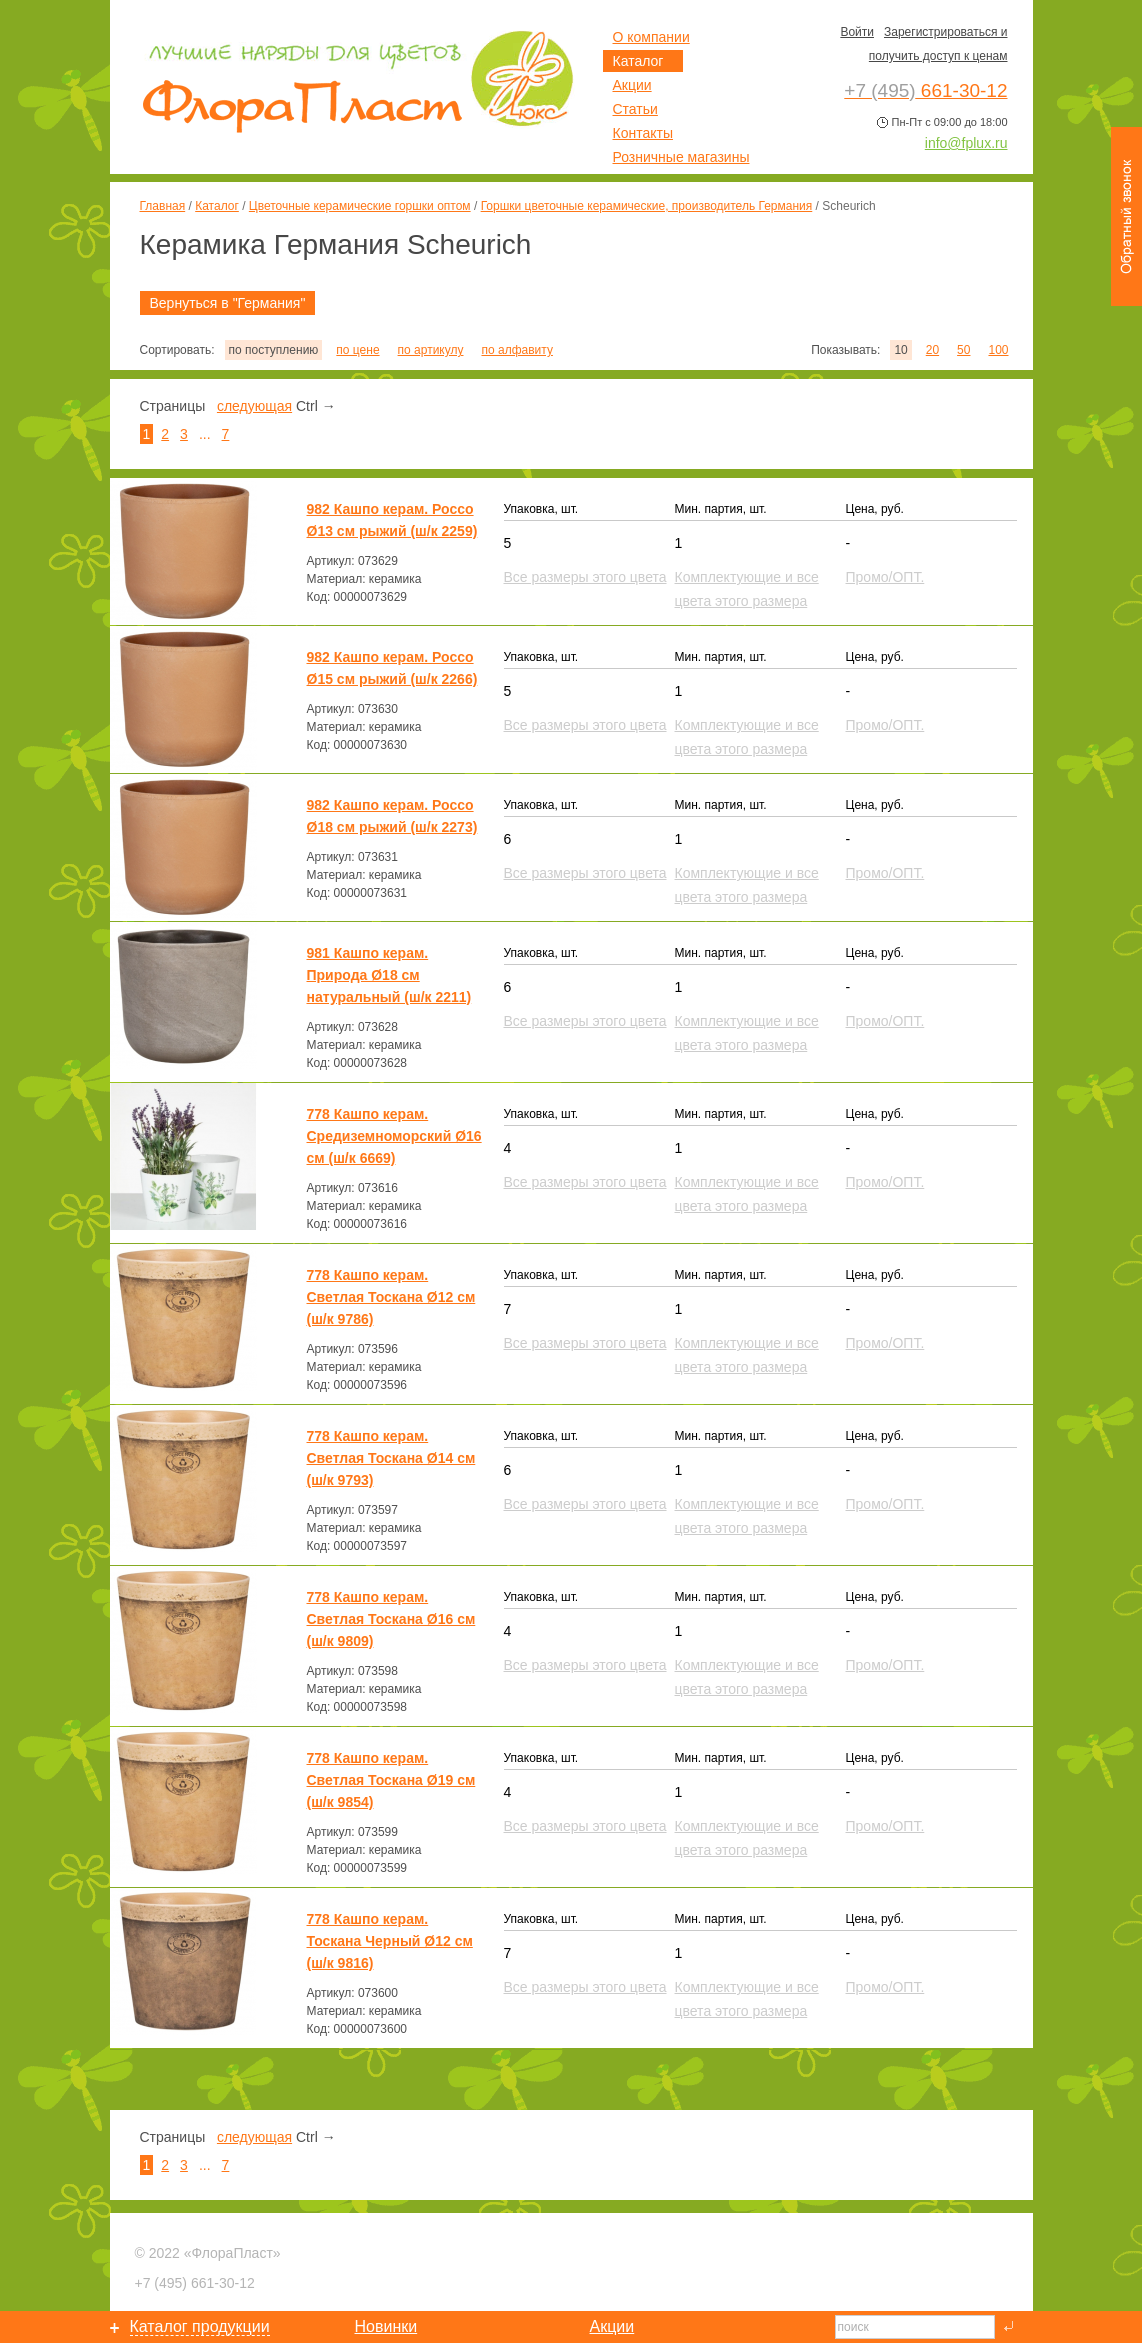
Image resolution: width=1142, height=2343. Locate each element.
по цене (357, 350)
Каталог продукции (200, 2326)
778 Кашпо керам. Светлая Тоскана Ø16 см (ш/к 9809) (391, 1619)
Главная (163, 206)
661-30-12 (195, 2283)
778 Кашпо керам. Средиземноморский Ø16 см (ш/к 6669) (394, 1136)
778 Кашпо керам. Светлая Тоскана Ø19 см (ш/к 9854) (391, 1780)
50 (963, 350)
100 (998, 350)
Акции (632, 85)
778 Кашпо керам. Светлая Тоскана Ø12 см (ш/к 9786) (391, 1297)
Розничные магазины (681, 157)
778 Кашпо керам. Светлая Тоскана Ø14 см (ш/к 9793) (391, 1458)
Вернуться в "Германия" (228, 303)
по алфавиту (516, 350)
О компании (651, 37)
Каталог (217, 206)
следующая (254, 406)
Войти (857, 32)
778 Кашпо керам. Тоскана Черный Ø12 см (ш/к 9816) (390, 1941)
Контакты (643, 133)
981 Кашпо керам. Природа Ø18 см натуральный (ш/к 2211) (389, 975)
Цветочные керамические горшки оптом (360, 206)
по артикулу (431, 350)
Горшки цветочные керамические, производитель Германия (647, 206)
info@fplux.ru (966, 143)
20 (932, 350)
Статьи (635, 109)
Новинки (386, 2326)
